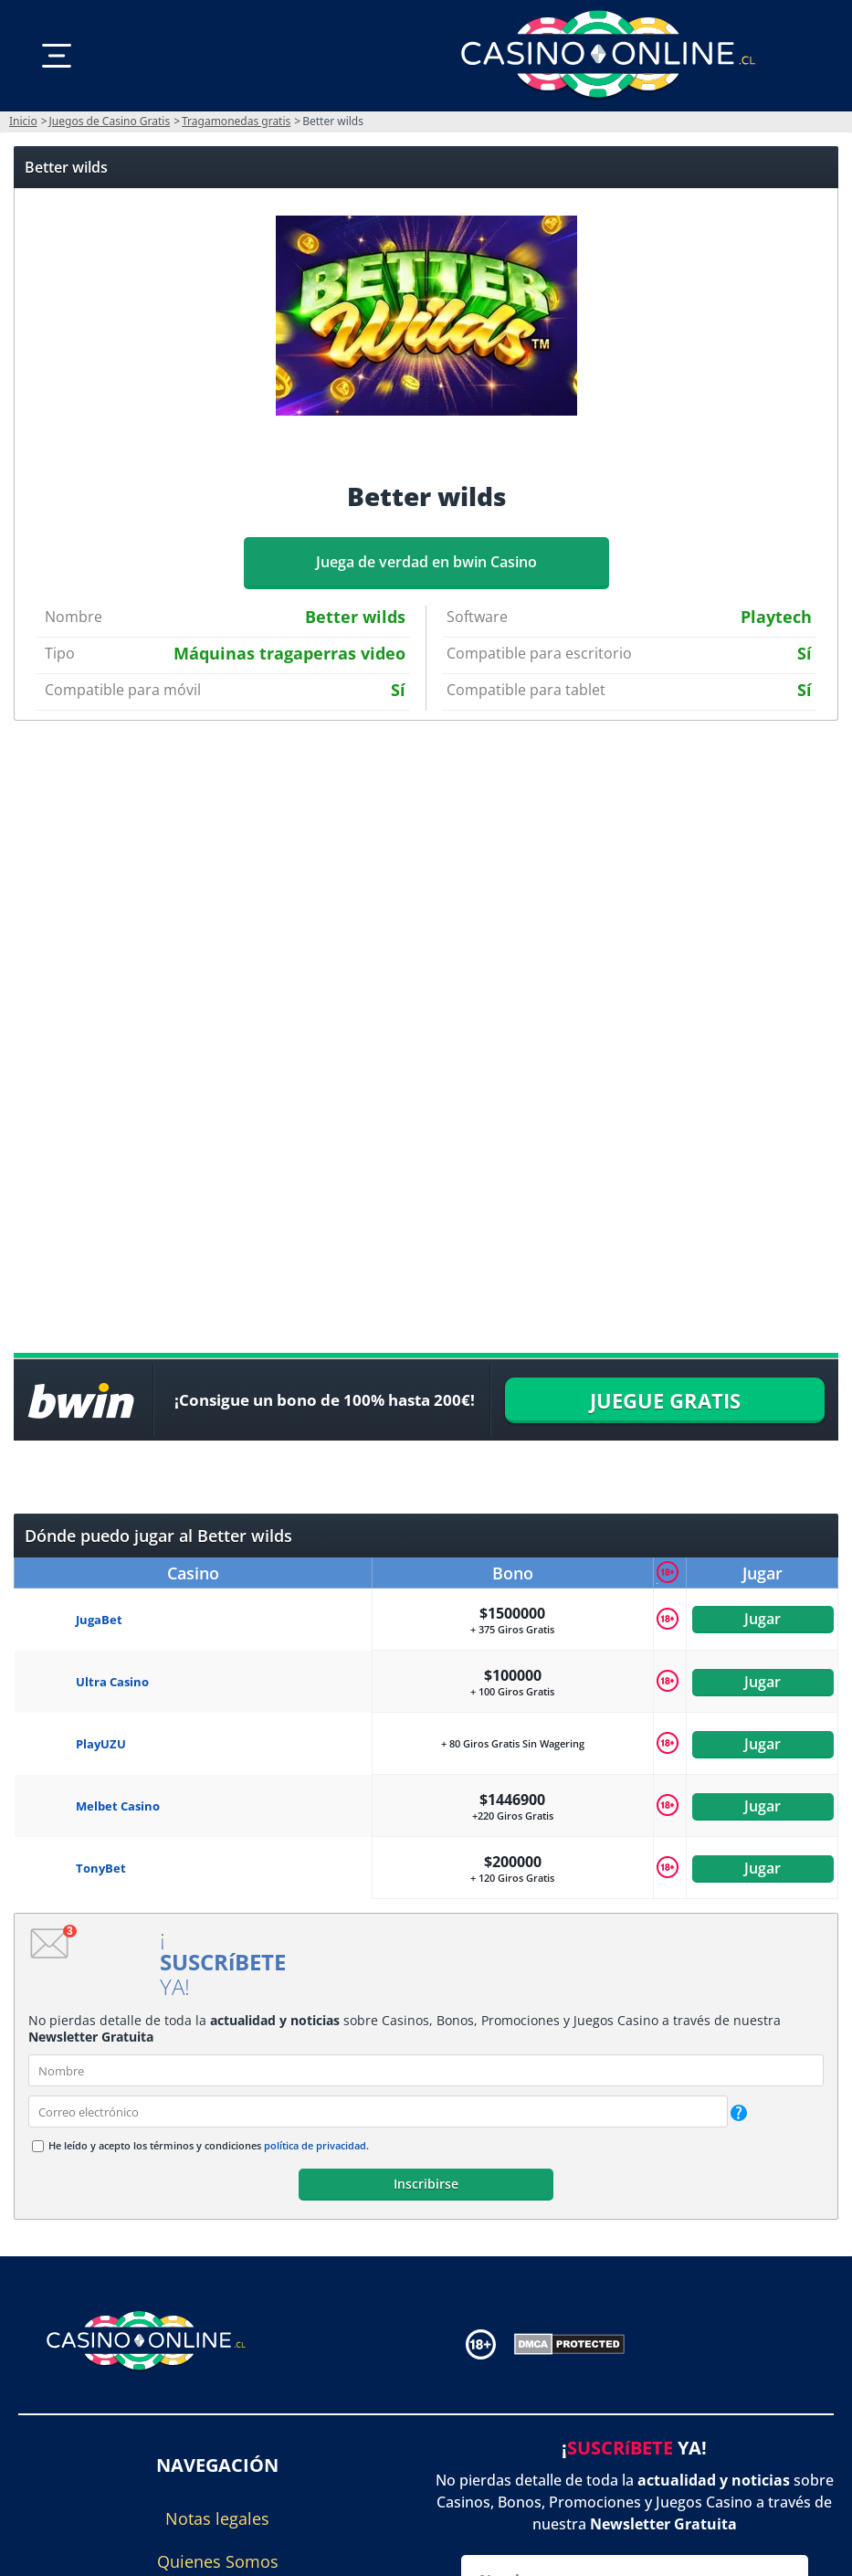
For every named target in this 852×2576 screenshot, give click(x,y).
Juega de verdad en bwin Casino (426, 562)
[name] (426, 2070)
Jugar (762, 1620)
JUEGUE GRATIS (665, 1400)
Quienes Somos (218, 2561)
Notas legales (217, 2518)
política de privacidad (315, 2145)
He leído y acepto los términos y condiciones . (208, 2145)
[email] (378, 2111)
